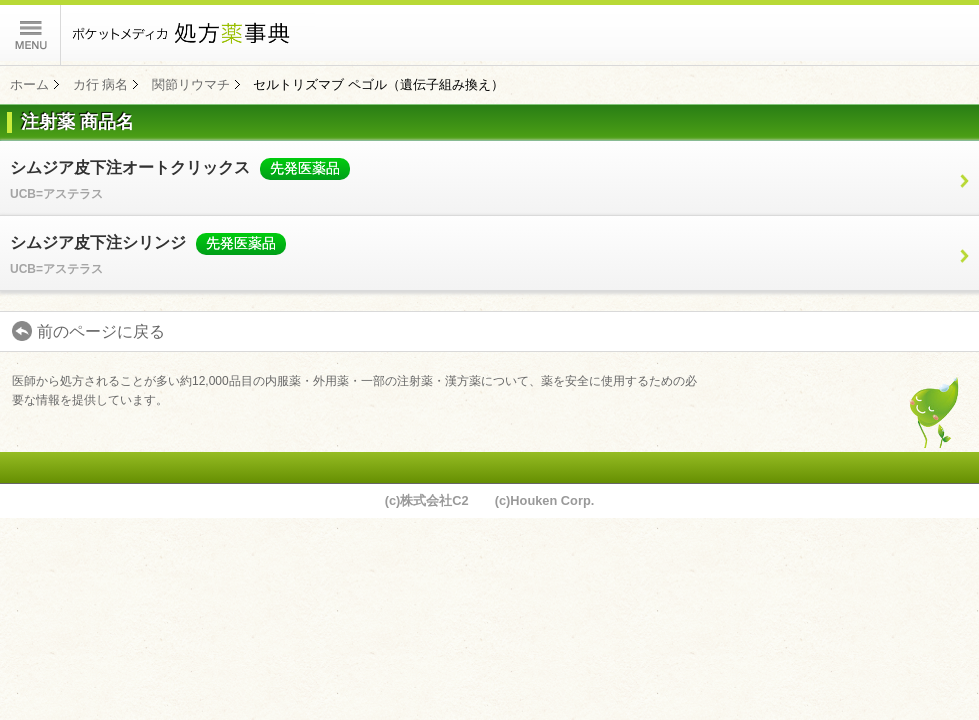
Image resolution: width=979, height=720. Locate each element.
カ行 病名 (101, 84)
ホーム (29, 84)
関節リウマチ (191, 84)
